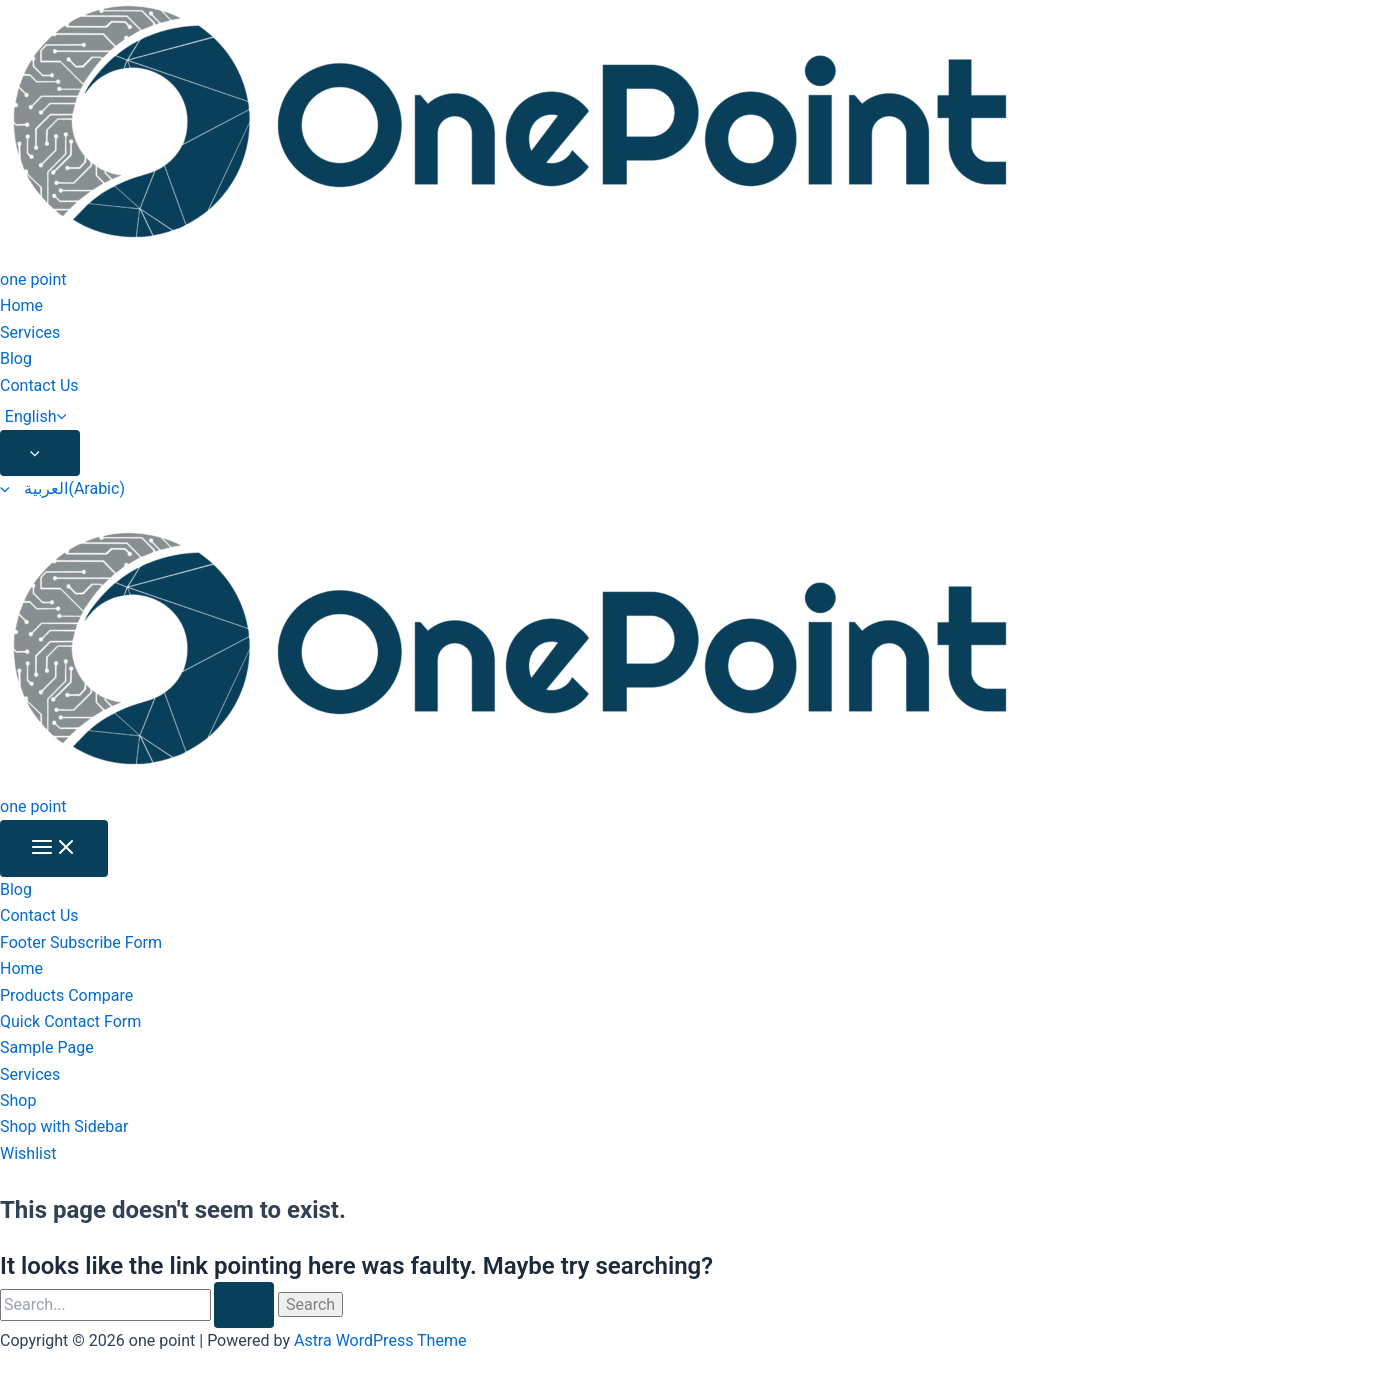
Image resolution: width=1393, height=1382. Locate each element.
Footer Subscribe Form (81, 942)
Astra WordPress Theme (380, 1340)
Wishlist (28, 1153)
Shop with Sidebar (64, 1126)
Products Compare (66, 995)
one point (33, 279)
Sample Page (47, 1047)
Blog (16, 358)
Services (30, 332)
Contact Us (39, 385)
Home (21, 305)
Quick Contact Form (70, 1021)
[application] (67, 417)
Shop (18, 1100)
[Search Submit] (244, 1305)
